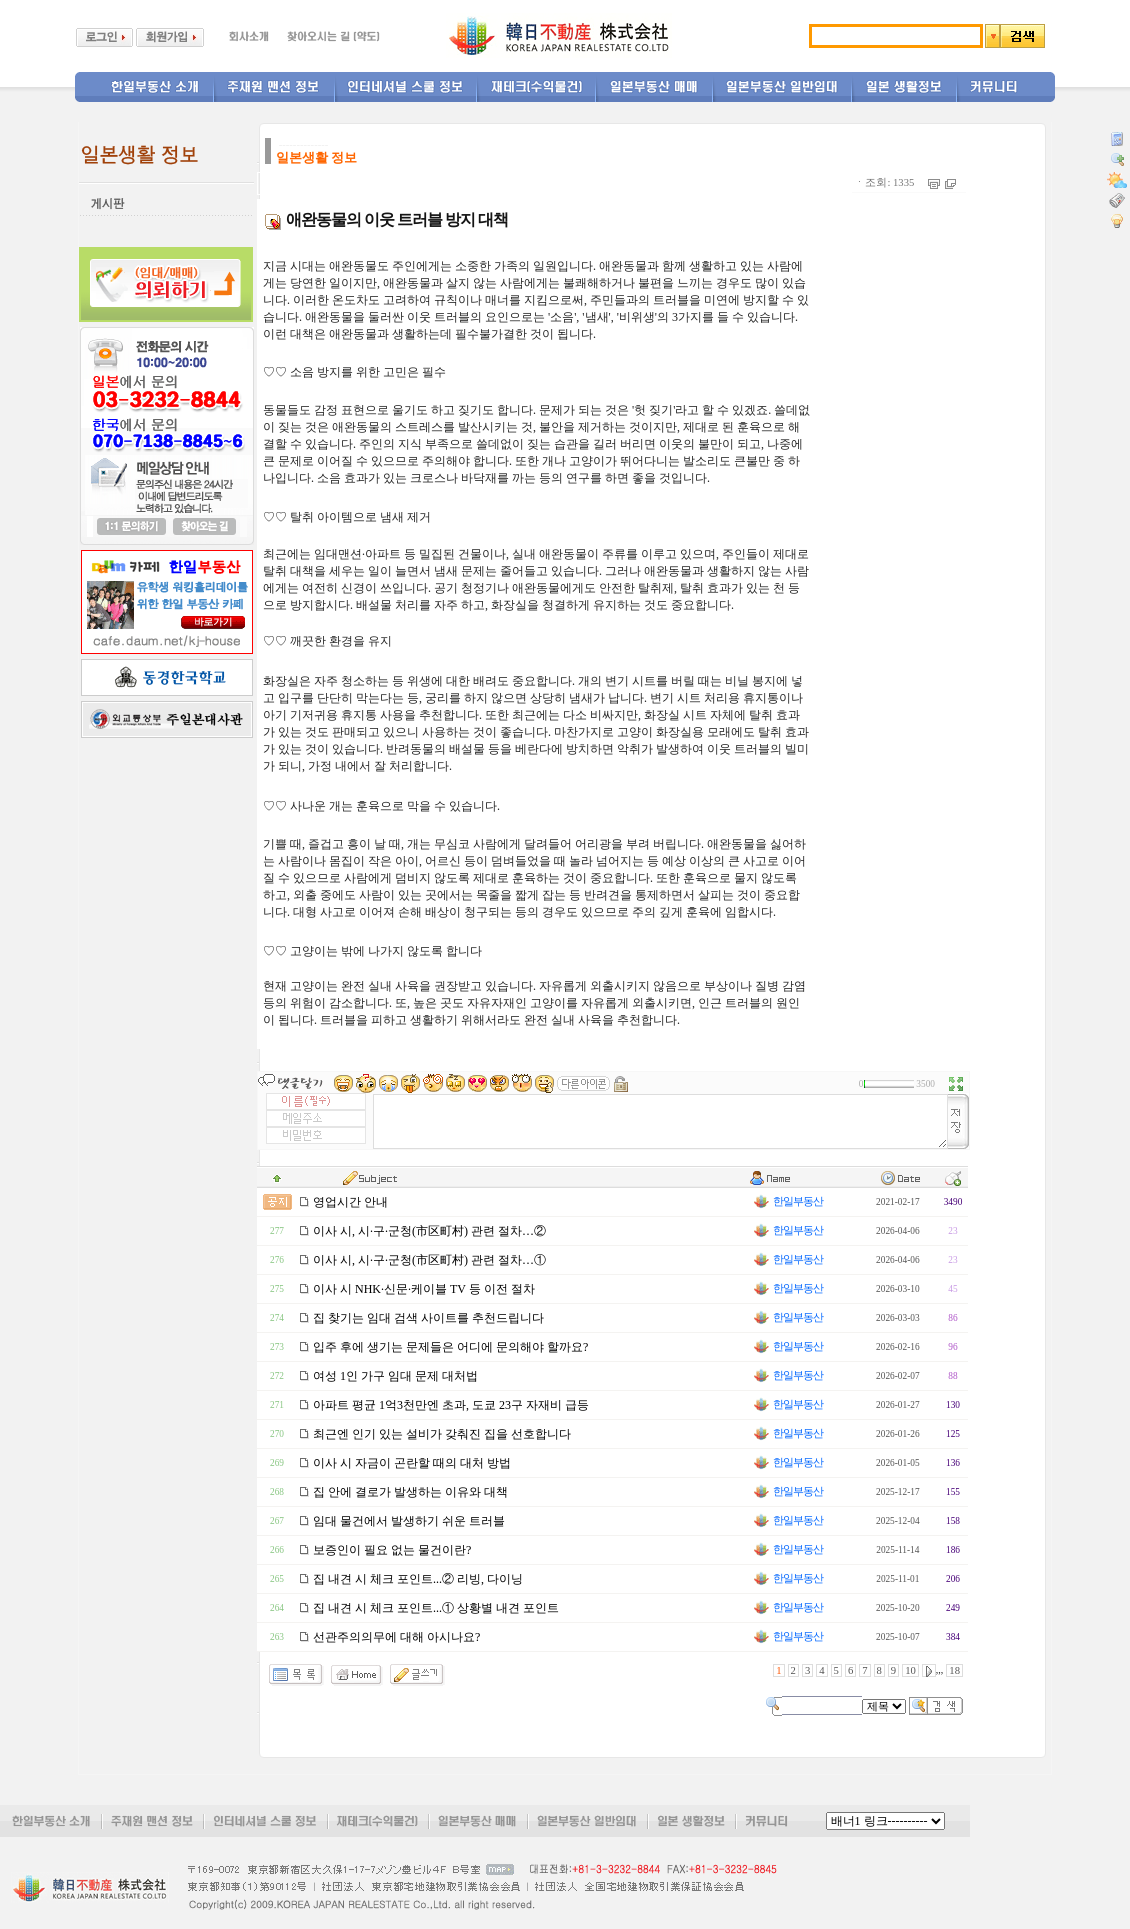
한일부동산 (787, 1201)
